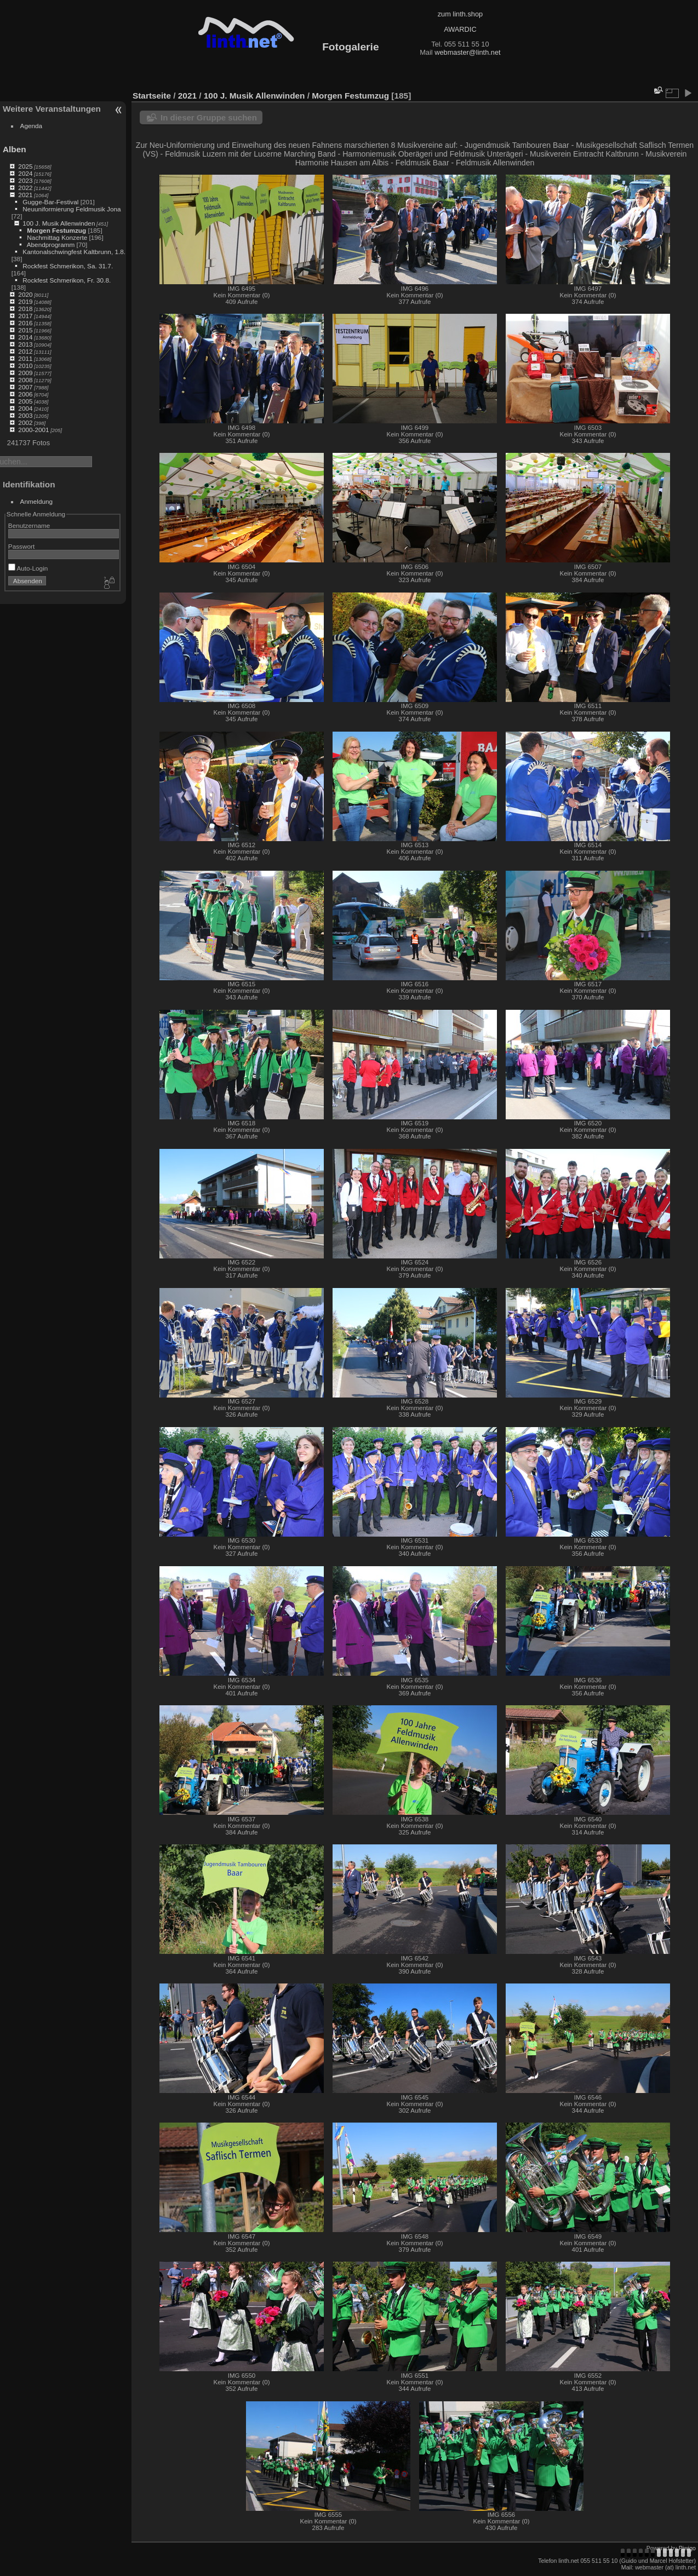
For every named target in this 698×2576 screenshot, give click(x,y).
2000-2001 (33, 429)
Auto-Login (28, 568)
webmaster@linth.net (467, 52)
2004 (25, 408)
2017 (25, 315)
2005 (25, 401)
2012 (25, 351)
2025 (25, 166)
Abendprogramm (51, 244)
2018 (25, 308)
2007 (25, 386)
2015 (25, 330)
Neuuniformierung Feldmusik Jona (71, 208)
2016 (25, 322)
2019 (25, 301)
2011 (25, 358)
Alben (14, 149)
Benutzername (29, 525)
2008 (25, 379)
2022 (25, 187)
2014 (25, 337)
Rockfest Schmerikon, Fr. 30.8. (66, 280)
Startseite (152, 95)
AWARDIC (460, 29)
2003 (25, 415)
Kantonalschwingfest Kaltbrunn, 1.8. (73, 251)
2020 (25, 294)
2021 (25, 194)
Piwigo (687, 2548)
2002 (25, 422)
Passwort (21, 546)
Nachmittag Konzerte (57, 237)
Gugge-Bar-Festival (50, 201)
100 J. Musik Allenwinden (58, 223)
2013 (25, 344)
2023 (25, 180)
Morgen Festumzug (56, 230)
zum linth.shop (460, 14)
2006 (25, 394)
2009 (25, 372)
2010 (25, 365)
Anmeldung (36, 501)
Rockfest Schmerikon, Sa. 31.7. (67, 265)
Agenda (31, 125)
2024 (25, 173)
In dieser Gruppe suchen (209, 117)
